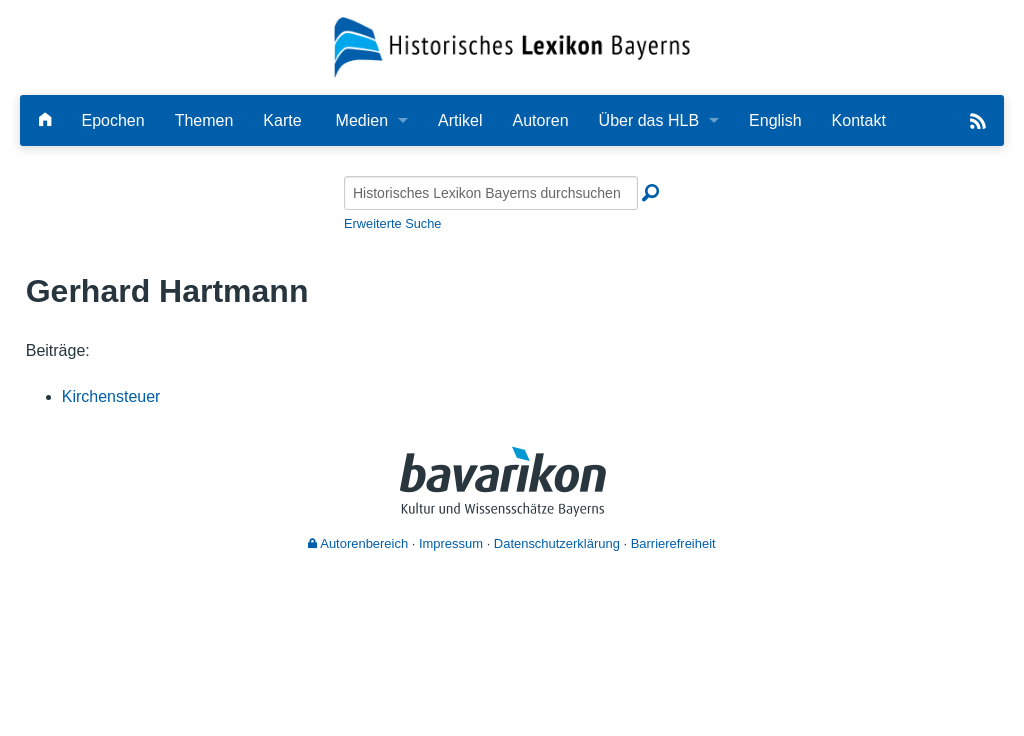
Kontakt (859, 120)
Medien (362, 120)
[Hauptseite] (45, 120)
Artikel (460, 120)
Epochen (112, 120)
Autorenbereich (358, 543)
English (775, 120)
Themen (204, 120)
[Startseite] (512, 46)
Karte (282, 120)
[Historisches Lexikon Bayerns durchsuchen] (491, 193)
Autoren (541, 120)
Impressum (451, 543)
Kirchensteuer (111, 396)
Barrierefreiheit (673, 543)
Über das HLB (649, 120)
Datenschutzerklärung (557, 543)
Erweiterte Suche (392, 223)
